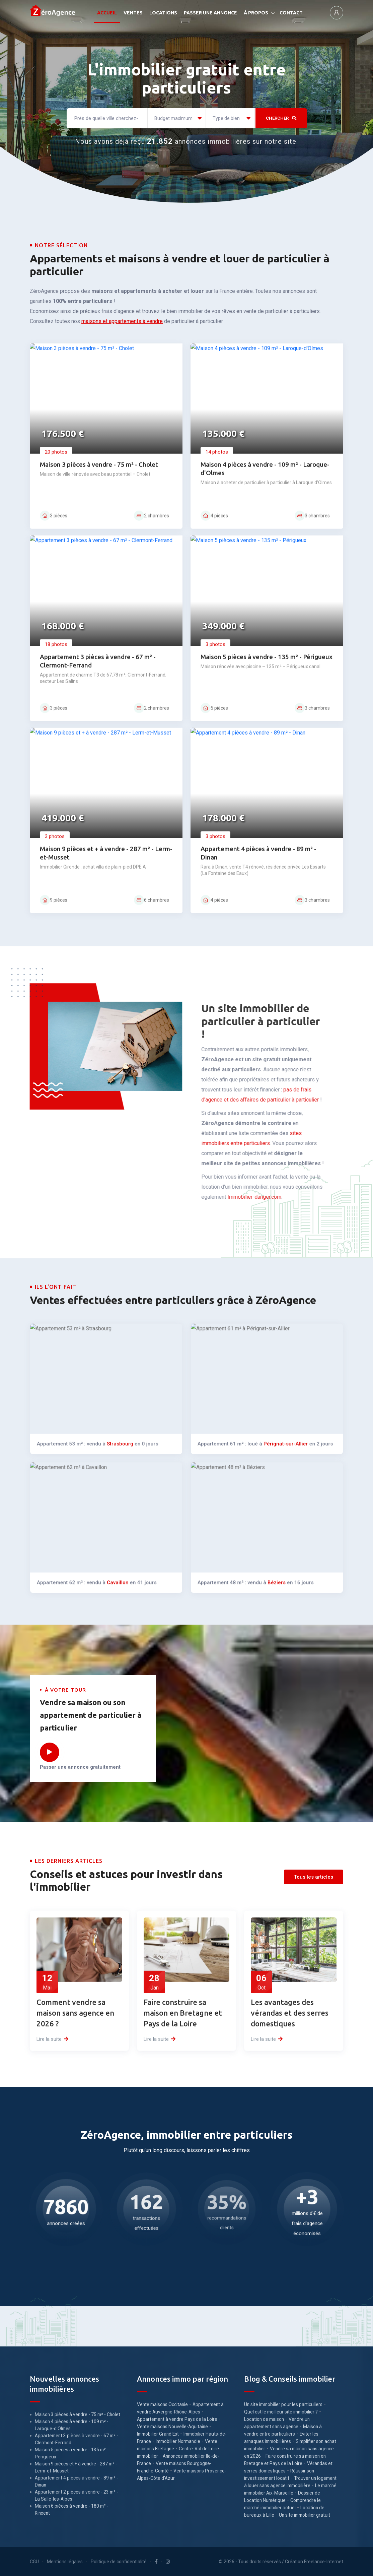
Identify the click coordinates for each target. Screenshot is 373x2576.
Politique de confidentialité (119, 2561)
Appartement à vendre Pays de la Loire (177, 2419)
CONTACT (291, 12)
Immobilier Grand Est (158, 2434)
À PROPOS (256, 12)
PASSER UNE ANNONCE (210, 12)
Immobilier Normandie (178, 2441)
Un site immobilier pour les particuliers (283, 2404)
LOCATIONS (163, 12)
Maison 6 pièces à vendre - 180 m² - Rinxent (71, 2509)
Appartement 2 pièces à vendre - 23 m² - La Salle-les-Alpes (76, 2495)
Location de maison (264, 2419)
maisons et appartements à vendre (122, 321)
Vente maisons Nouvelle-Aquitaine (172, 2426)
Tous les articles (313, 1877)
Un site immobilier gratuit (304, 2515)
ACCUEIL (107, 12)
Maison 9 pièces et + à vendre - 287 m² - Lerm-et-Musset (76, 2467)
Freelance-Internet (323, 2561)
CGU (34, 2561)
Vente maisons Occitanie (162, 2404)
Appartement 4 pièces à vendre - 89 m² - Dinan (76, 2481)
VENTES (133, 12)
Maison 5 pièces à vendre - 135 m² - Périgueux (71, 2453)
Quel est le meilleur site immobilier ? (281, 2411)
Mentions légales (65, 2561)
